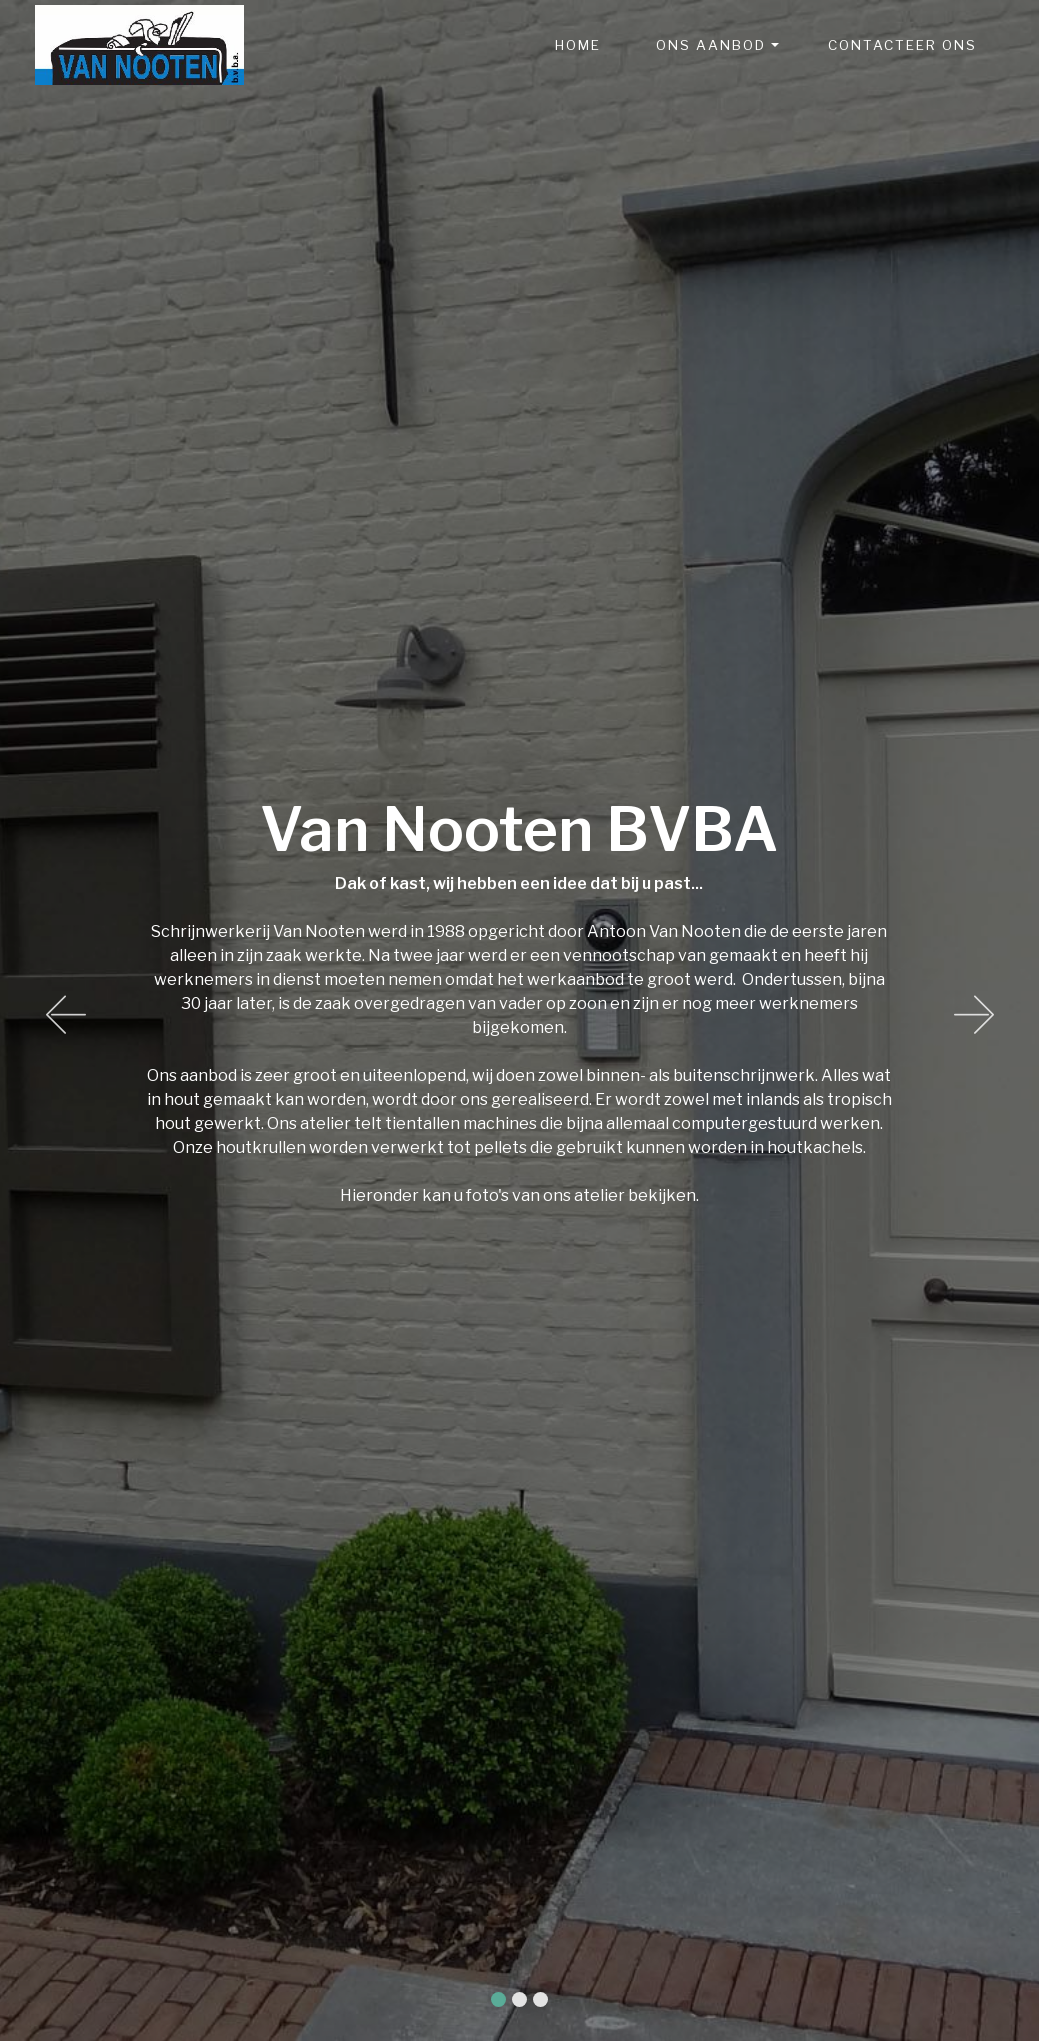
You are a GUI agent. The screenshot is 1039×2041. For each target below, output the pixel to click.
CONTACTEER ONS (902, 45)
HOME (578, 45)
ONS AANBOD (711, 45)
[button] (65, 1021)
